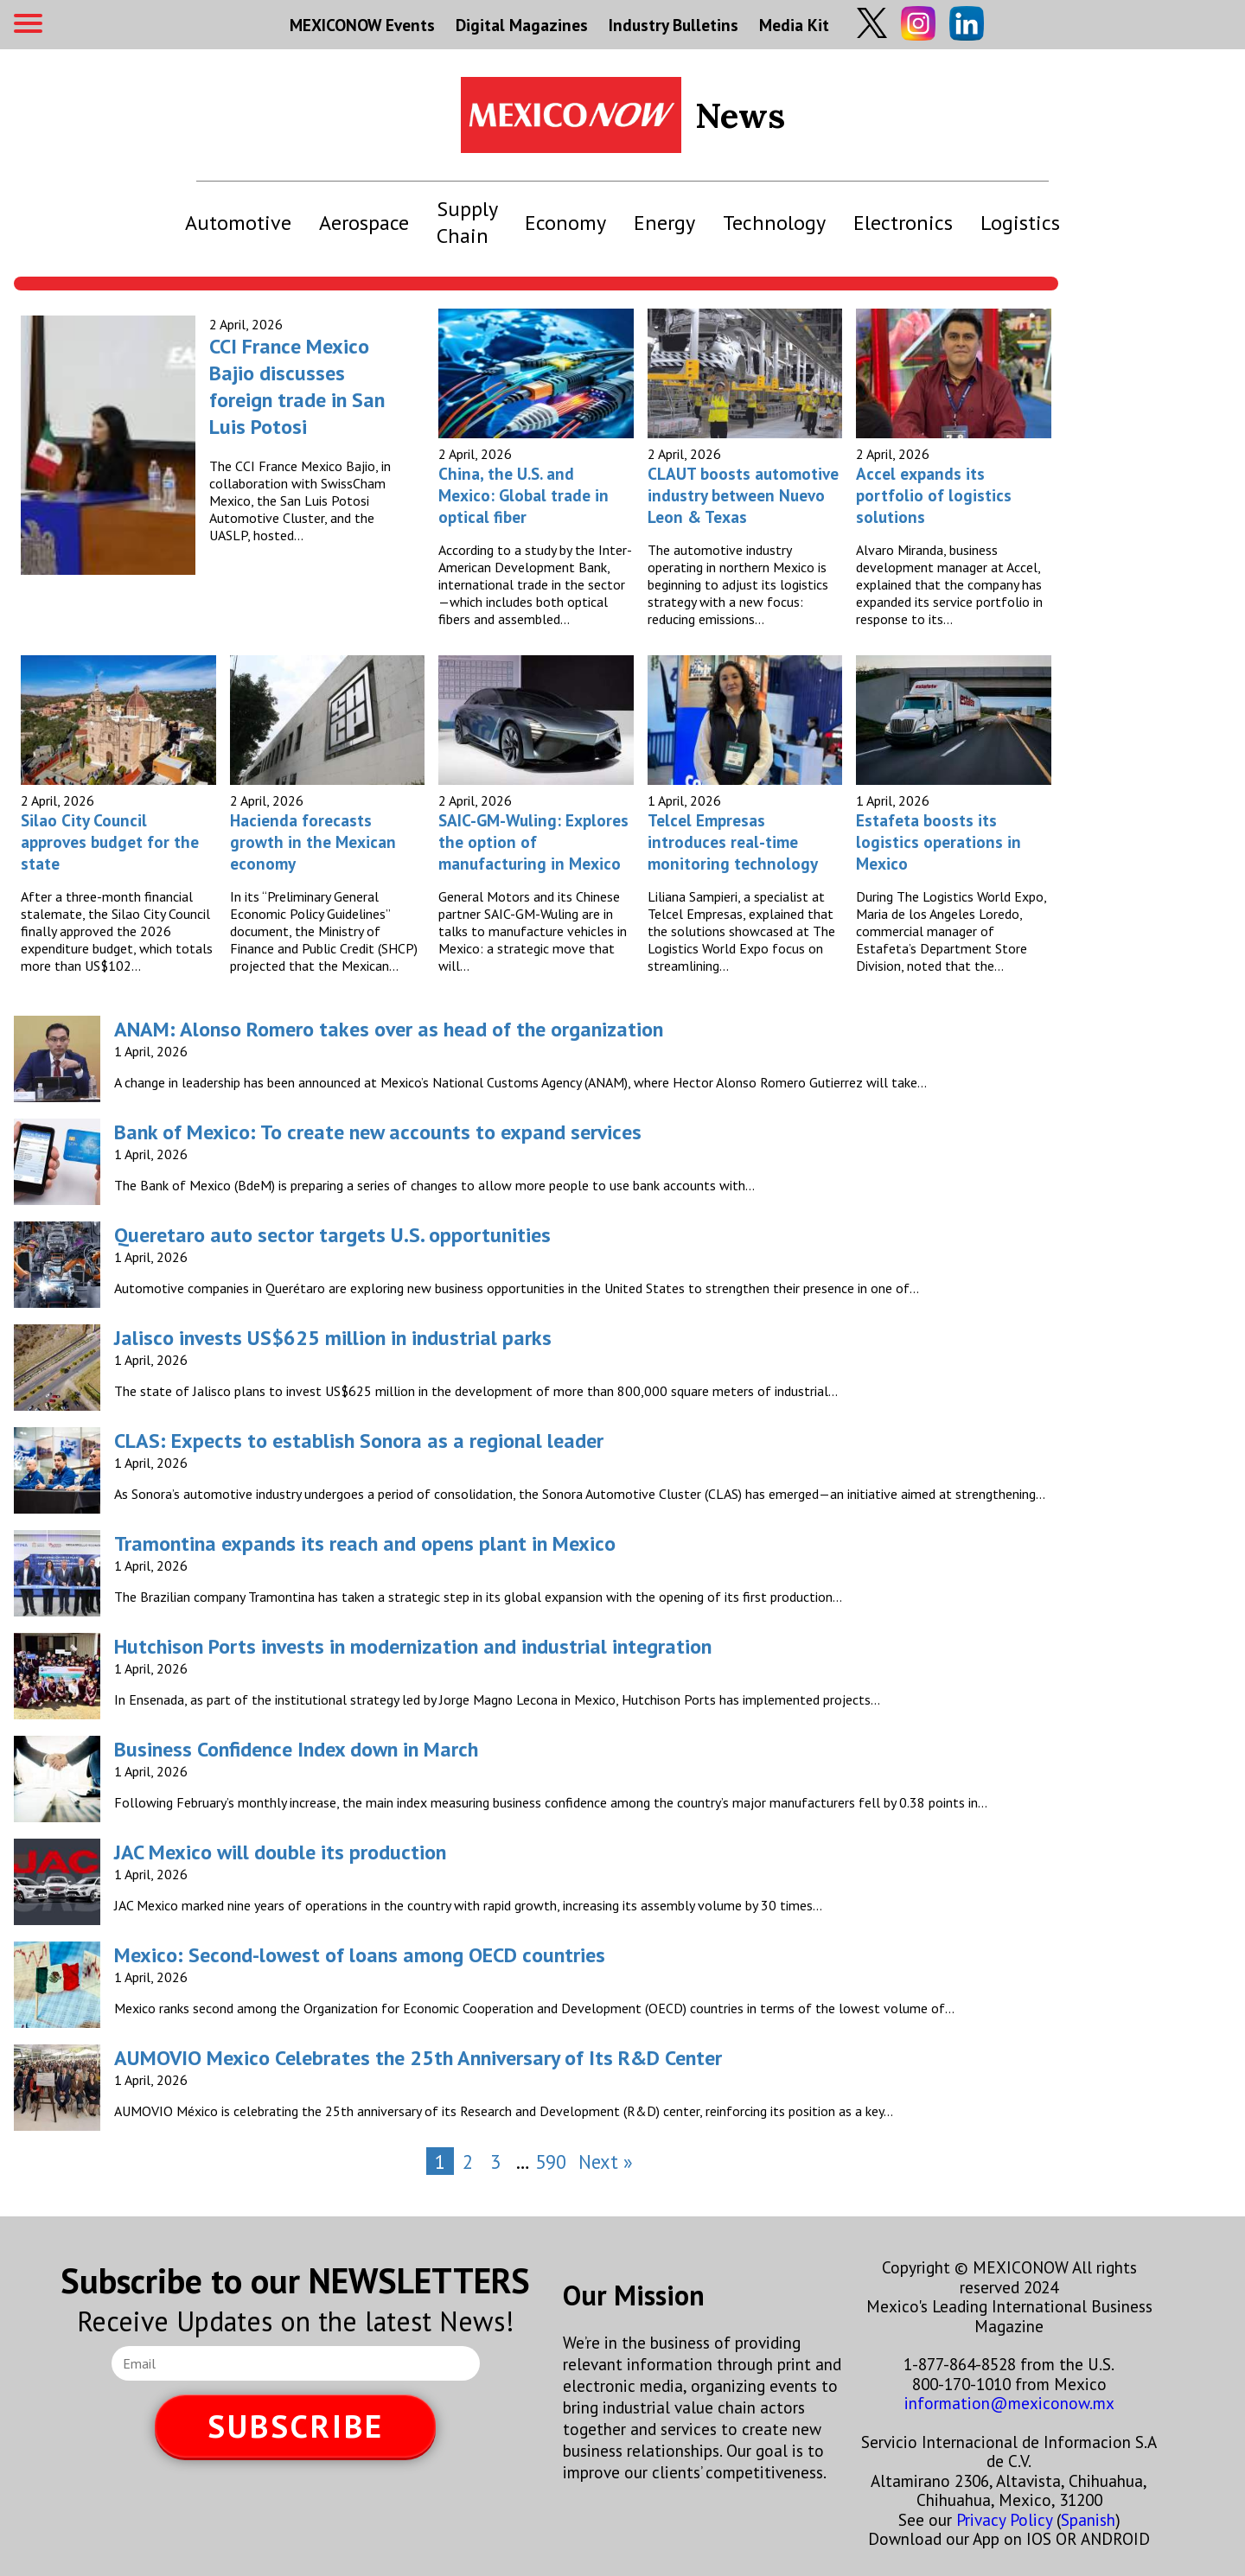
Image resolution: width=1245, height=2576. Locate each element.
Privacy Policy (1004, 2519)
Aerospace (364, 222)
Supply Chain (467, 222)
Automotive (238, 222)
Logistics (1020, 222)
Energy (664, 222)
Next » (605, 2161)
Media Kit (794, 24)
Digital (522, 24)
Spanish (1088, 2519)
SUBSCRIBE (296, 2426)
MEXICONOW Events (362, 24)
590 (551, 2161)
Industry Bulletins (673, 24)
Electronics (903, 222)
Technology (774, 222)
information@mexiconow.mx (1009, 2402)
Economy (565, 222)
